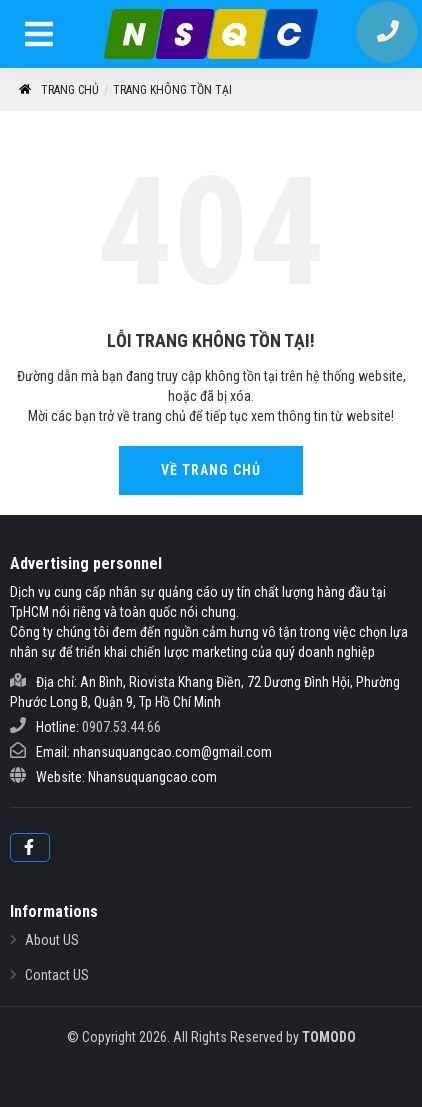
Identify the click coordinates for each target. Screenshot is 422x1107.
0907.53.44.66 (121, 727)
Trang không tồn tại (172, 90)
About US (52, 940)
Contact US (57, 975)
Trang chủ (58, 90)
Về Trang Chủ (211, 470)
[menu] (40, 37)
